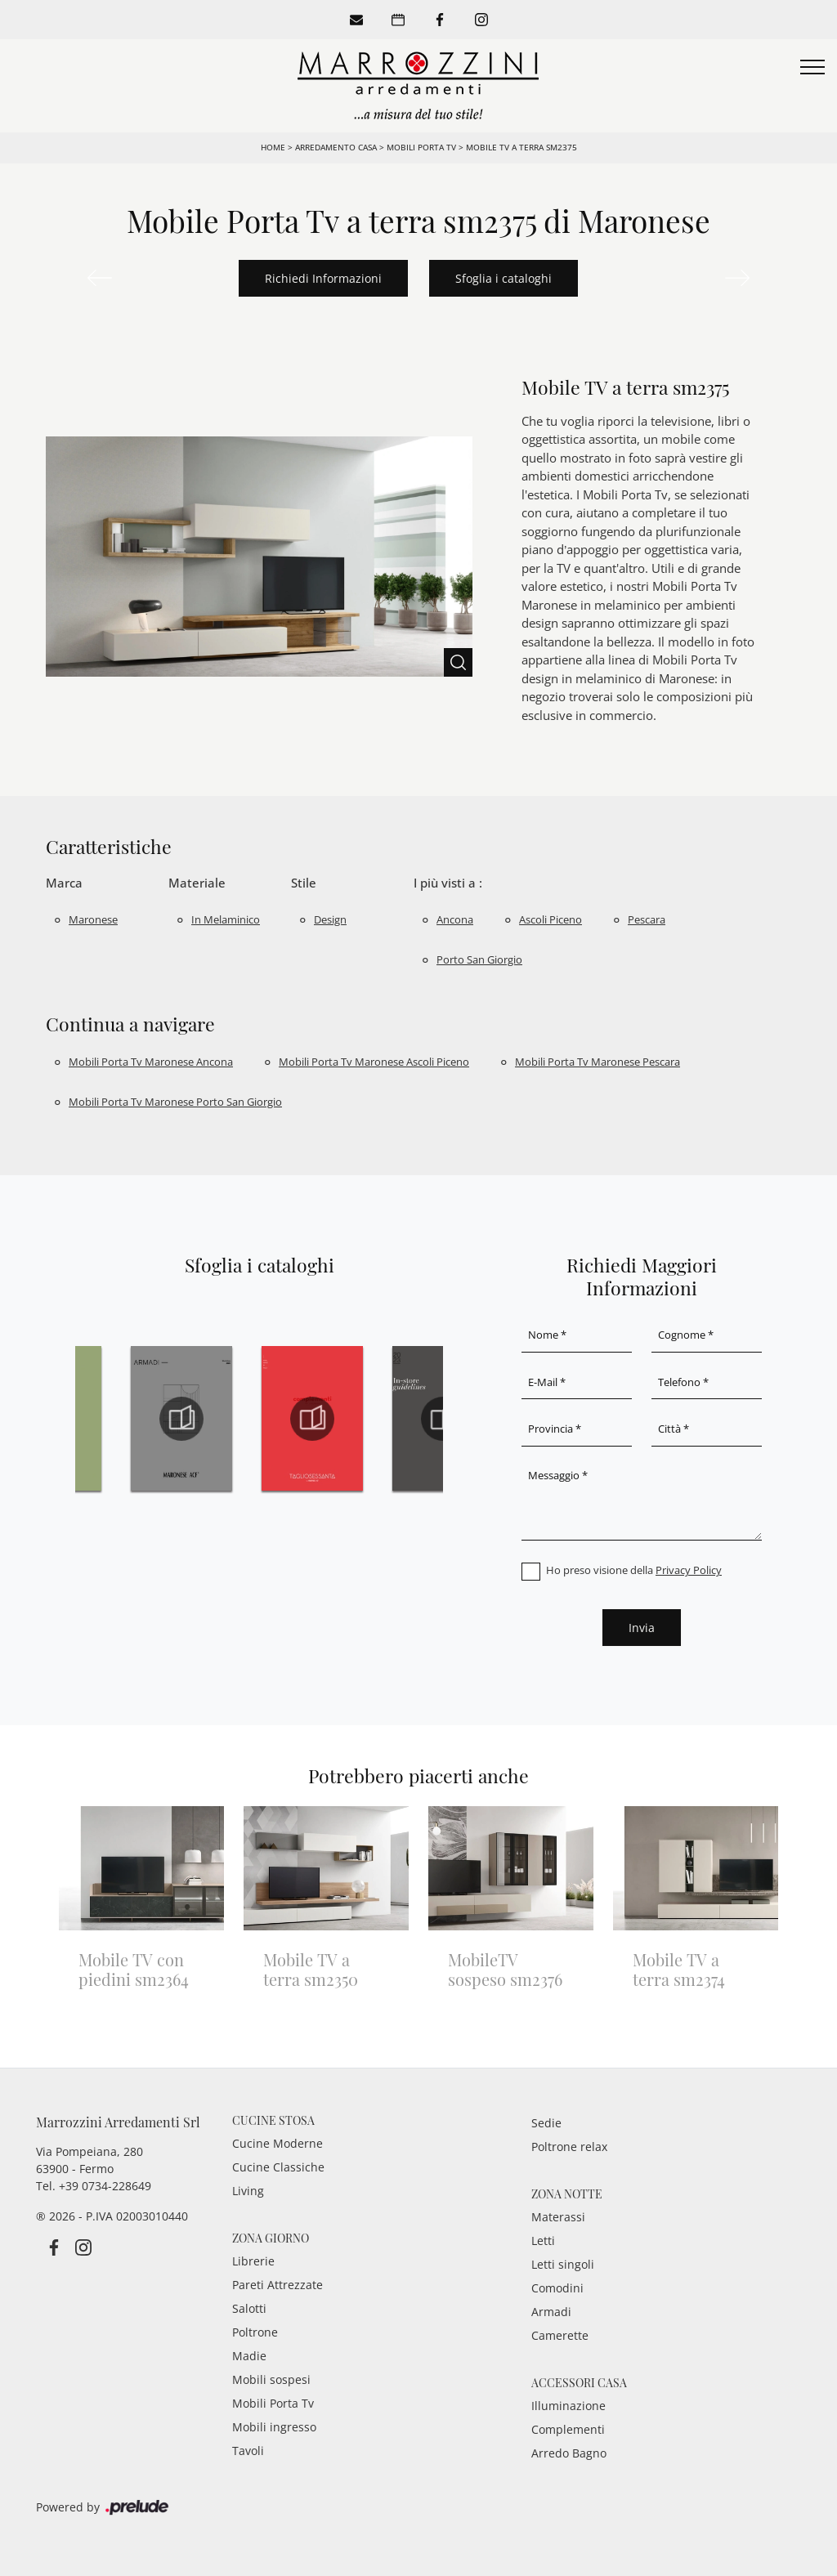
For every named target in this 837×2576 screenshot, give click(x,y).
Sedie (546, 2123)
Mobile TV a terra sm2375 (521, 147)
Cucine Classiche (278, 2167)
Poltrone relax (569, 2146)
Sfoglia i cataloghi (503, 278)
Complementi (568, 2429)
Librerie (253, 2261)
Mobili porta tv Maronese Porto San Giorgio (175, 1101)
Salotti (249, 2308)
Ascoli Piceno (550, 919)
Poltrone (255, 2332)
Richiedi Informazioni (323, 278)
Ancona (454, 919)
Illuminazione (568, 2405)
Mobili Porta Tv (421, 147)
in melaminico (225, 919)
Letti (543, 2240)
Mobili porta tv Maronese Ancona (151, 1061)
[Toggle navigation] (812, 68)
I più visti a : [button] (448, 882)
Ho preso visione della (634, 1570)
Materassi (558, 2217)
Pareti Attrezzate (277, 2284)
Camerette (560, 2335)
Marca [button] (64, 882)
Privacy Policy (689, 1570)
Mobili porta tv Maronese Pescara (597, 1061)
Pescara (646, 919)
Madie (249, 2356)
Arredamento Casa (336, 147)
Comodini (557, 2288)
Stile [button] (303, 882)
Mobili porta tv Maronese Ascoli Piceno (374, 1061)
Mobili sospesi (271, 2379)
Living (248, 2190)
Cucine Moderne (277, 2143)
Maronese (93, 919)
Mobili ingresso (274, 2427)
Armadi (551, 2311)
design (330, 919)
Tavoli (248, 2450)
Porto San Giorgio (479, 959)
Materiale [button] (197, 882)
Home (273, 147)
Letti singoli (562, 2264)
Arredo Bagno (568, 2453)
